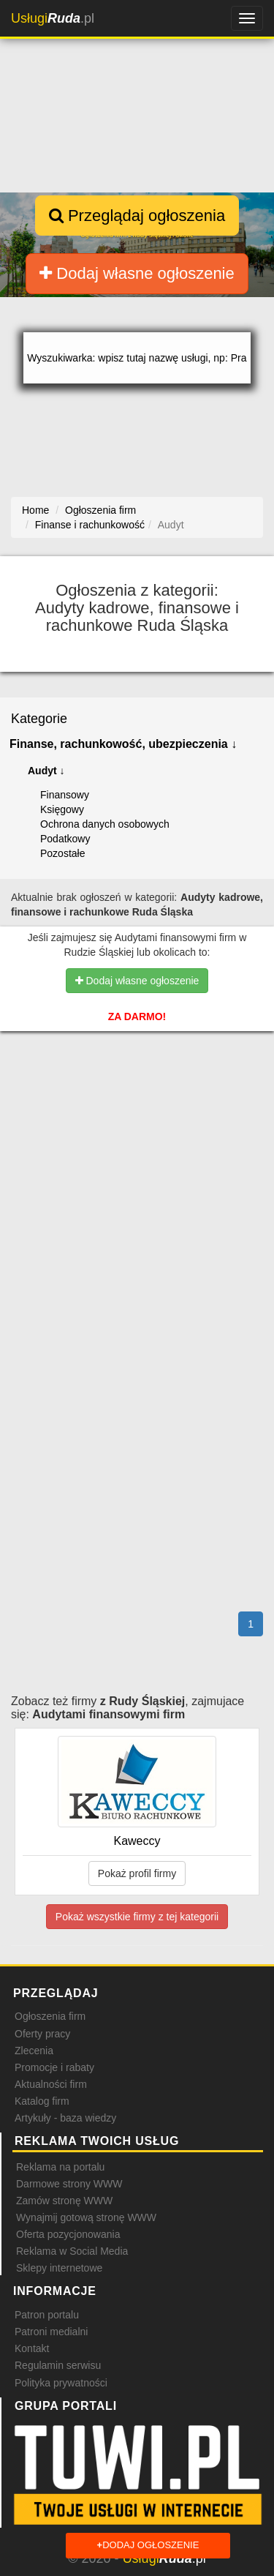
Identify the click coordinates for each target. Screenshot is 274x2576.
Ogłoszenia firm (50, 2016)
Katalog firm (42, 2101)
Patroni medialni (51, 2331)
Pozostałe (62, 853)
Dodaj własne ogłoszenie (137, 273)
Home (35, 510)
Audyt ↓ (46, 770)
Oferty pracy (42, 2034)
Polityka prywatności (61, 2383)
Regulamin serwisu (58, 2365)
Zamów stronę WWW (64, 2200)
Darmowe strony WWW (69, 2184)
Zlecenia (34, 2050)
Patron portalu (47, 2315)
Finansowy (64, 795)
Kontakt (32, 2348)
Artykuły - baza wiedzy (65, 2118)
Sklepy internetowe (59, 2268)
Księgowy (62, 809)
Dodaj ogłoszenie (148, 2546)
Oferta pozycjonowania (68, 2234)
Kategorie (39, 718)
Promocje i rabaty (54, 2067)
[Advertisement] (137, 1134)
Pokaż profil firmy (137, 1873)
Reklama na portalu (60, 2167)
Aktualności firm (51, 2084)
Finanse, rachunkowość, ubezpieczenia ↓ (123, 744)
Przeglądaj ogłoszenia (137, 215)
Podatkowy (65, 839)
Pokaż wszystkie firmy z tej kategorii (137, 1916)
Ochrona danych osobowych (105, 824)
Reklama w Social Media (72, 2251)
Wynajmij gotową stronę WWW (86, 2217)
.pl (52, 18)
